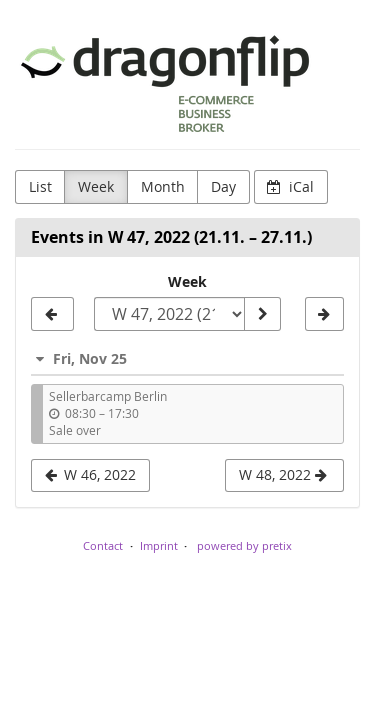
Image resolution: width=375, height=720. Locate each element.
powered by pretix (244, 545)
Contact (103, 545)
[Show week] (262, 314)
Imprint (159, 545)
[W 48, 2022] (324, 314)
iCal (290, 186)
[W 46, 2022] (52, 314)
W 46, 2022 (91, 474)
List (40, 186)
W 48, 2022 (283, 474)
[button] (187, 358)
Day (223, 186)
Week (96, 186)
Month (163, 186)
